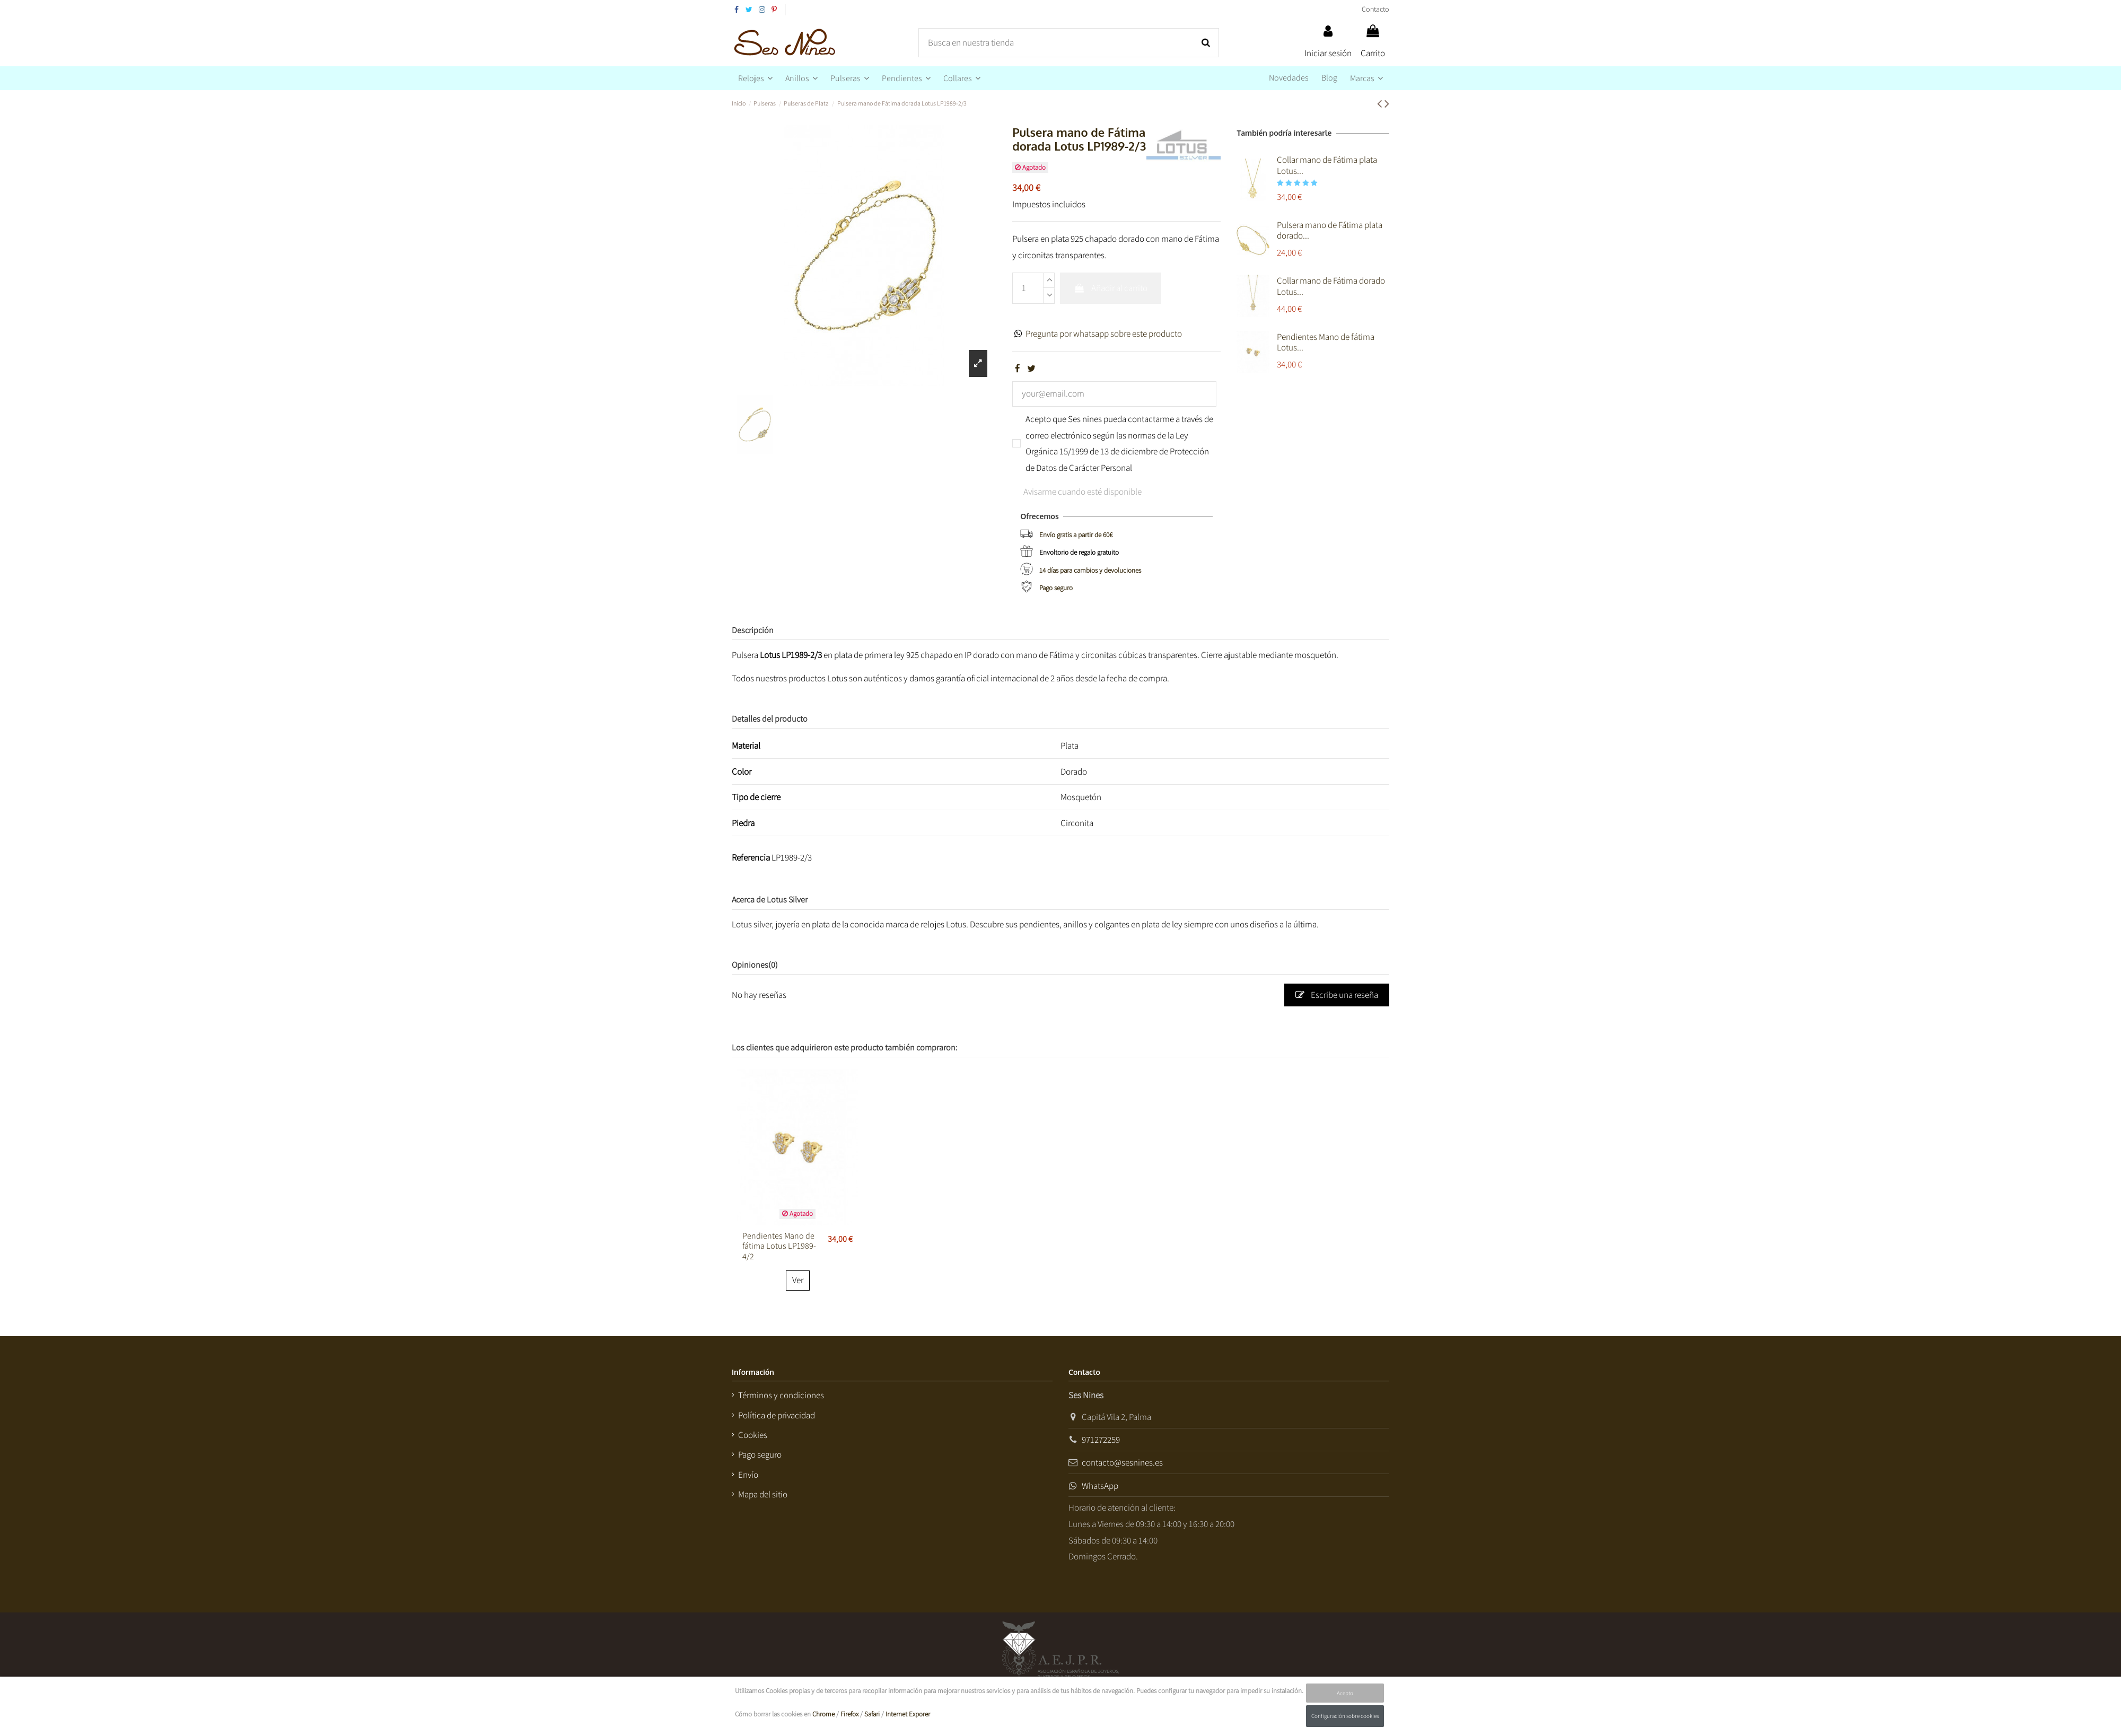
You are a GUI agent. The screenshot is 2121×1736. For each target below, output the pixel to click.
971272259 (1101, 1439)
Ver (797, 1280)
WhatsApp (1100, 1486)
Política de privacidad (776, 1415)
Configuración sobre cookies (1345, 1716)
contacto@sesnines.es (1122, 1462)
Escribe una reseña (1336, 995)
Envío (748, 1474)
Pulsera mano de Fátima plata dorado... (1329, 230)
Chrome (823, 1714)
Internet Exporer (908, 1714)
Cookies (752, 1435)
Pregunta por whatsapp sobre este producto (1104, 333)
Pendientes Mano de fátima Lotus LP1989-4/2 (779, 1245)
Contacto (1375, 9)
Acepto (1345, 1693)
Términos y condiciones (781, 1395)
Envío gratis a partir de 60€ (1075, 534)
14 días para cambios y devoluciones (1090, 570)
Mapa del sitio (762, 1494)
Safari (872, 1714)
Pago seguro (1056, 587)
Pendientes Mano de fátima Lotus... (1325, 342)
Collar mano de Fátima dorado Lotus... (1331, 286)
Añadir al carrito (1110, 288)
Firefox (849, 1714)
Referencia (751, 857)
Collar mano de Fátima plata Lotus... (1327, 165)
